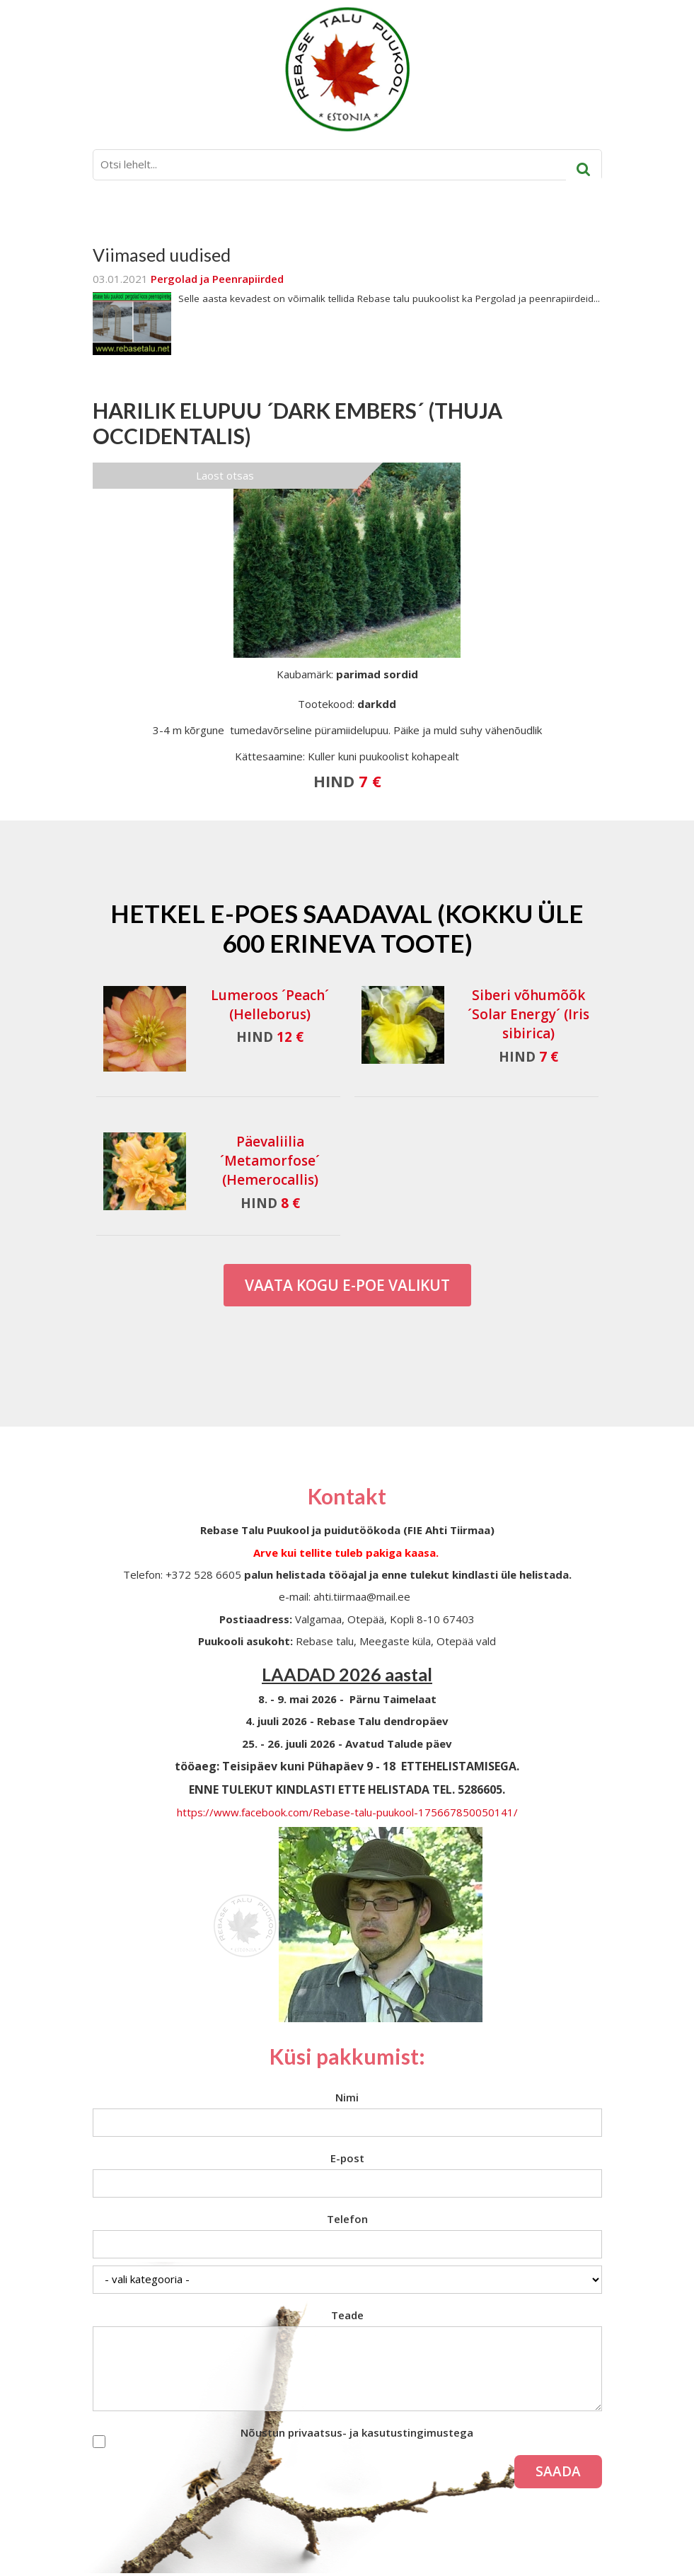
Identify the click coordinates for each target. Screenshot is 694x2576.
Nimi (347, 2097)
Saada (558, 2471)
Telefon (347, 2219)
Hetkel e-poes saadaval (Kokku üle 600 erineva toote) (347, 928)
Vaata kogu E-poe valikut (347, 1285)
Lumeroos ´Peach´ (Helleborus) (270, 1004)
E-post (347, 2158)
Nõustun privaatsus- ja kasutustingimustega (357, 2432)
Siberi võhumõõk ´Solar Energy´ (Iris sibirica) (528, 1014)
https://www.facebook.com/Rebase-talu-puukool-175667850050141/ (347, 1812)
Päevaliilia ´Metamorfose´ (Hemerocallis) (270, 1160)
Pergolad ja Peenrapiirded (217, 279)
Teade (347, 2315)
